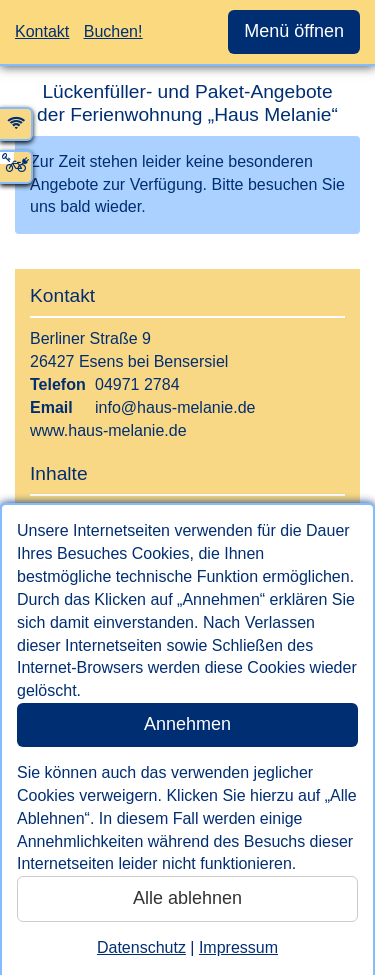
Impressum (238, 947)
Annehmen (187, 724)
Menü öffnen (294, 31)
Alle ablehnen (187, 898)
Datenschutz (141, 947)
